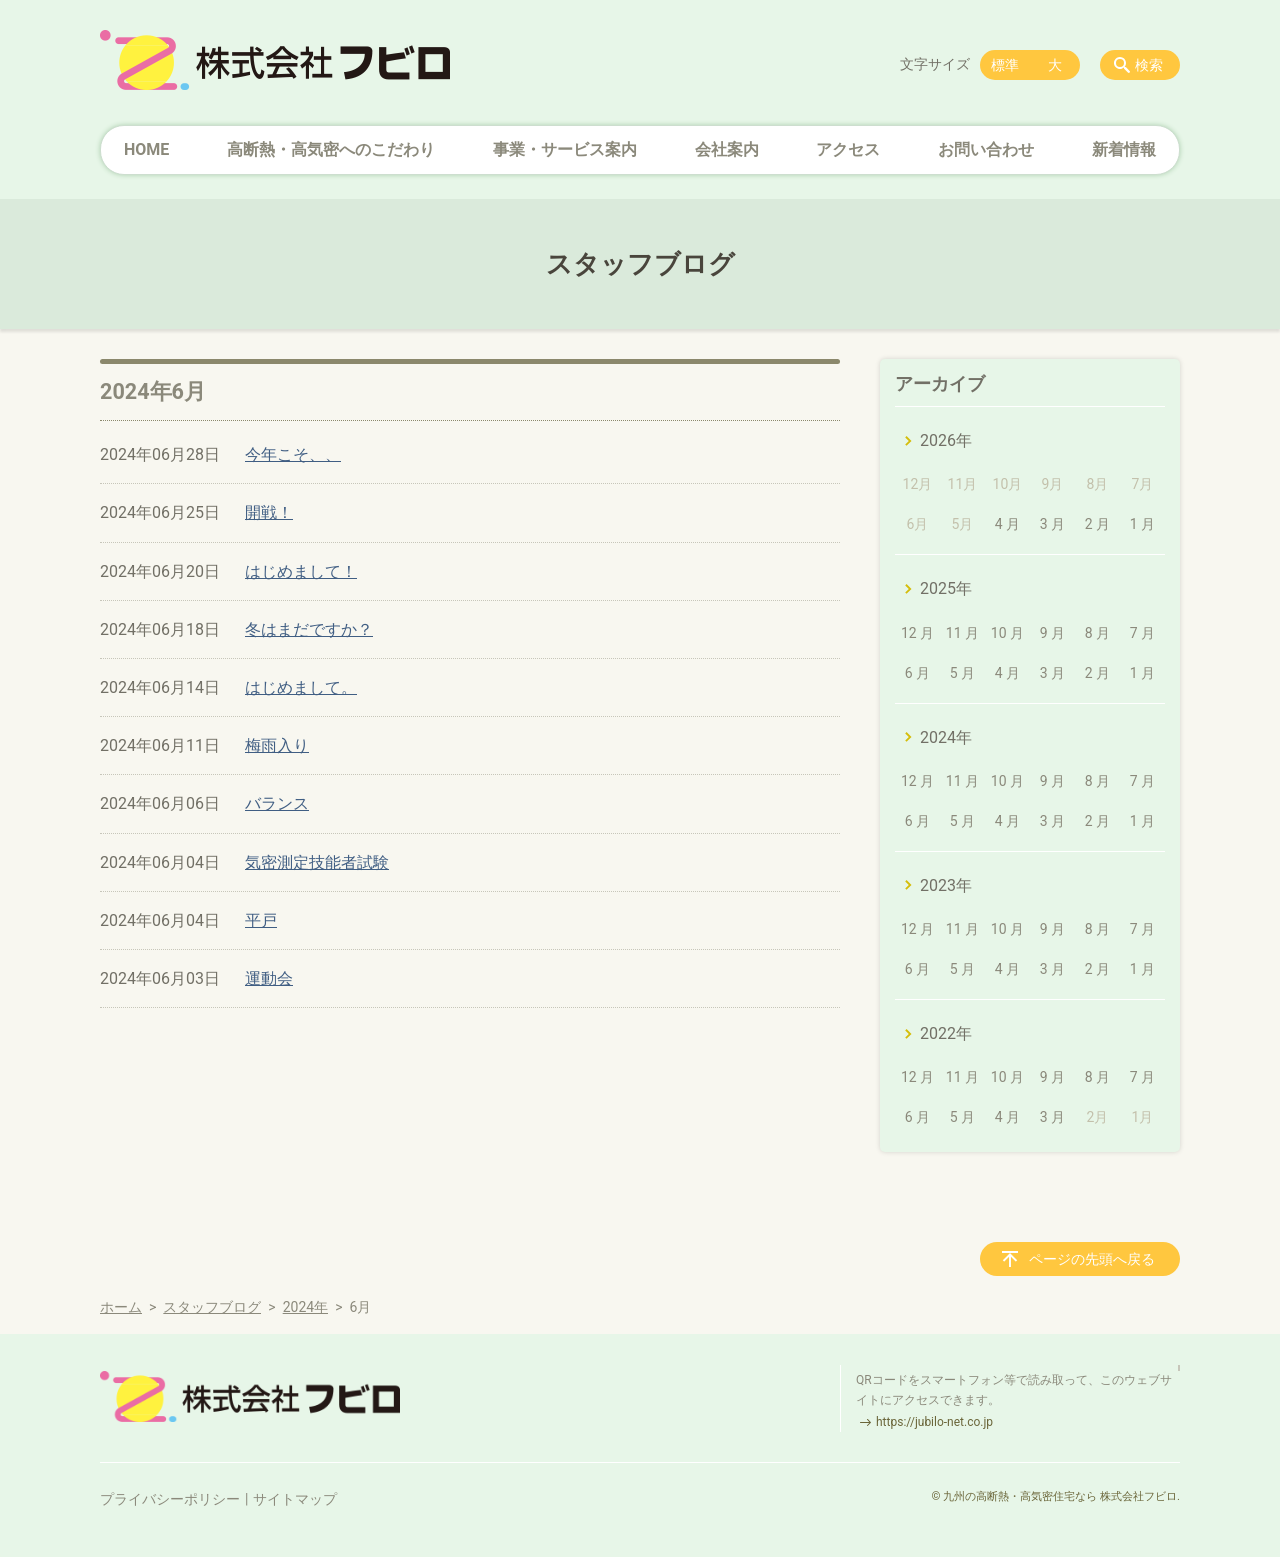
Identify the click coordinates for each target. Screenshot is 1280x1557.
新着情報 (1124, 149)
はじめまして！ (301, 571)
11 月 (962, 633)
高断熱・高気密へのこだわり (331, 149)
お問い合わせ (986, 149)
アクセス (848, 149)
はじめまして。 (301, 687)
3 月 (1052, 524)
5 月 (962, 673)
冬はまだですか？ (309, 629)
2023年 (946, 885)
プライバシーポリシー (170, 1499)
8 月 (1097, 633)
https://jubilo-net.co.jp (934, 1422)
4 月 (1007, 524)
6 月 (917, 673)
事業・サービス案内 (565, 149)
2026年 (946, 440)
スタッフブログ (212, 1307)
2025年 (946, 588)
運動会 (269, 978)
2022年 (946, 1033)
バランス (277, 803)
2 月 (1097, 524)
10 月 (1007, 633)
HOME (146, 149)
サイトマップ (295, 1499)
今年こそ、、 (293, 454)
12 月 (917, 633)
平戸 (261, 920)
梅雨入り (277, 745)
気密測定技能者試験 (317, 862)
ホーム (121, 1307)
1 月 (1142, 524)
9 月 (1052, 633)
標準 (1005, 65)
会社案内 (727, 149)
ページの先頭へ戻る (1092, 1259)
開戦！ (269, 512)
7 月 (1142, 633)
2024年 (946, 737)
